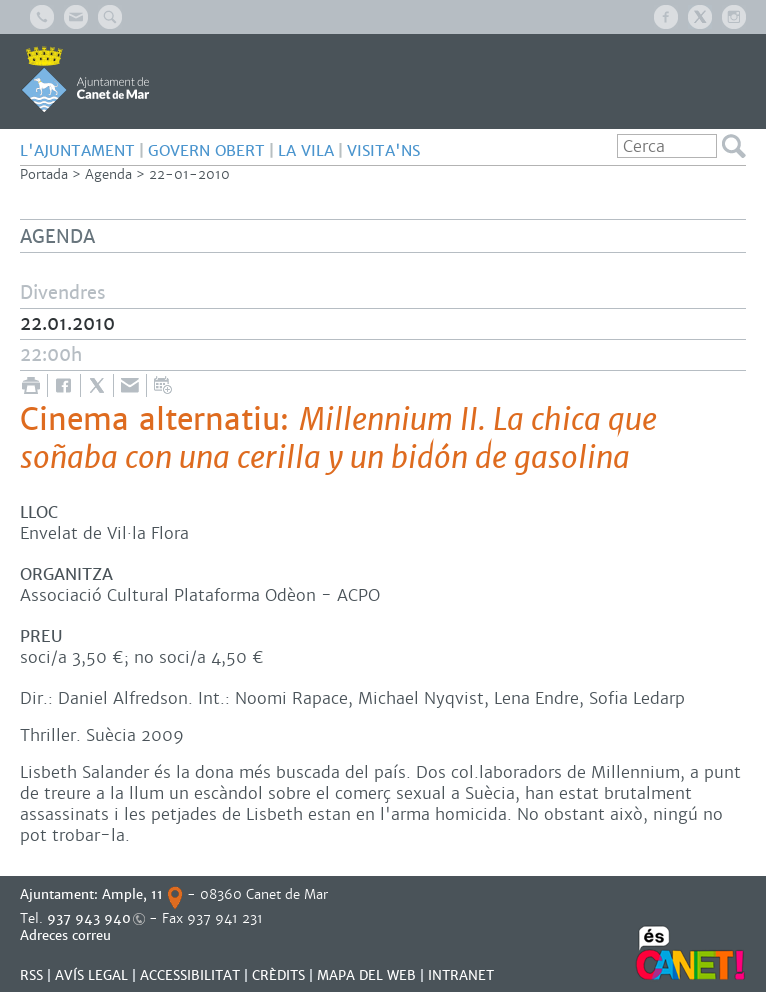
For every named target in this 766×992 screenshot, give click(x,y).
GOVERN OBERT (206, 150)
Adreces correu (67, 935)
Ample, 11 (132, 894)
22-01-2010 (189, 174)
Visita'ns (383, 150)
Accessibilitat (190, 975)
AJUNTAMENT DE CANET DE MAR (85, 79)
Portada (44, 174)
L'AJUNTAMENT (77, 150)
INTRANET (461, 975)
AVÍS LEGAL (91, 975)
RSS (31, 975)
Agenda (108, 174)
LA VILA (306, 150)
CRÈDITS (278, 975)
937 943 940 (89, 918)
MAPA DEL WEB (366, 975)
